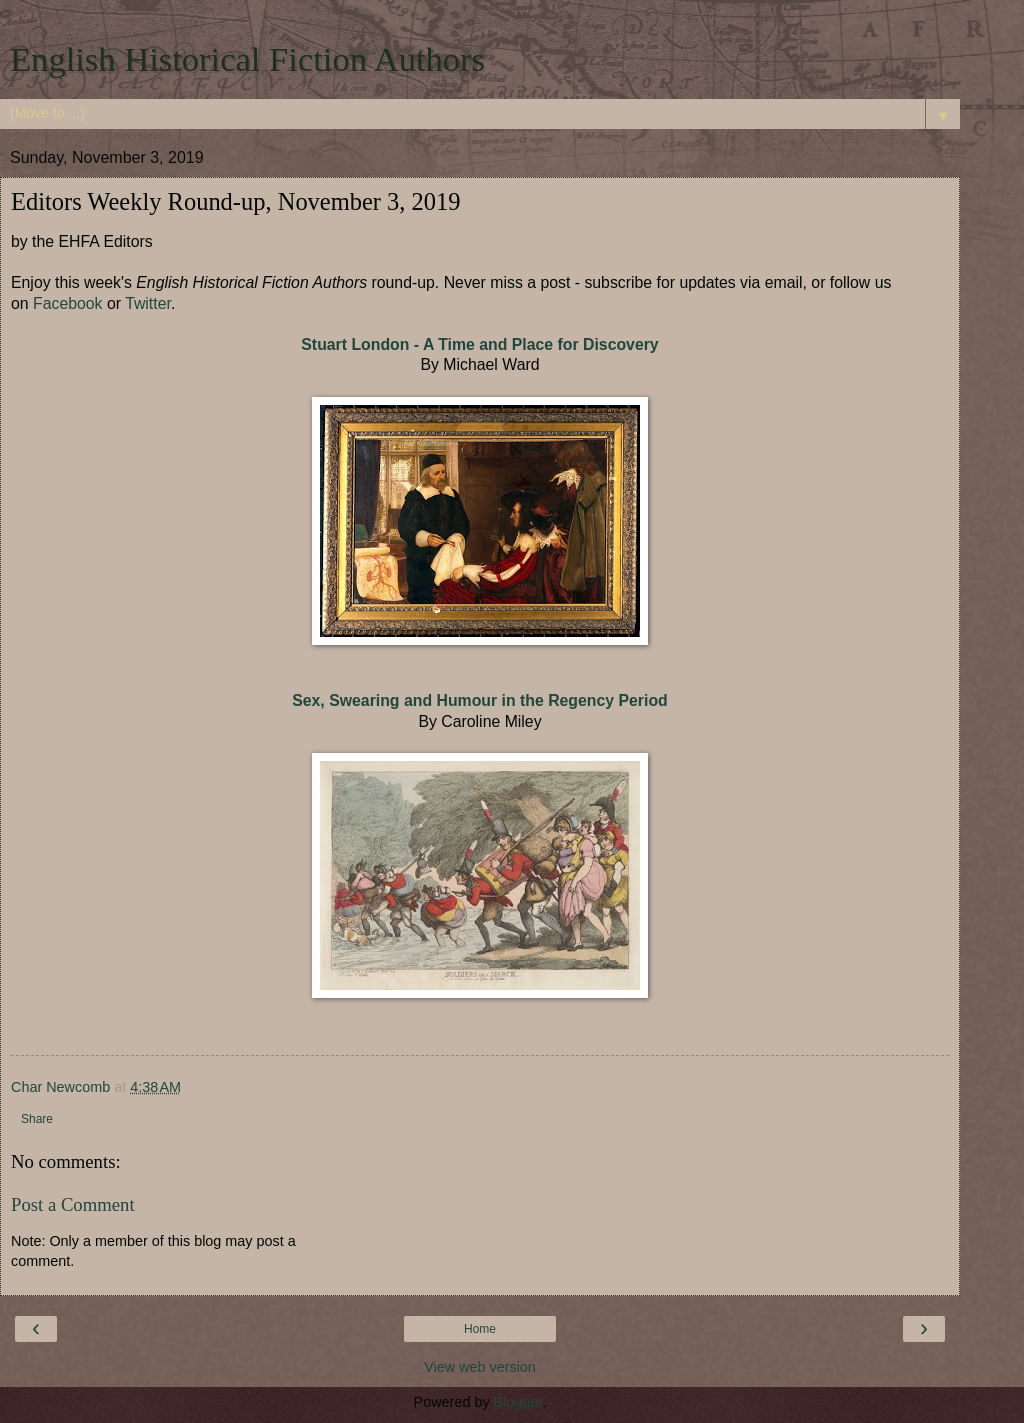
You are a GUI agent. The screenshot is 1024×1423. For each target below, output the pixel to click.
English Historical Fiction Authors (247, 59)
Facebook (68, 303)
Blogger (518, 1402)
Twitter (148, 303)
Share (37, 1119)
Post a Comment (73, 1204)
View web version (480, 1367)
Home (480, 1329)
